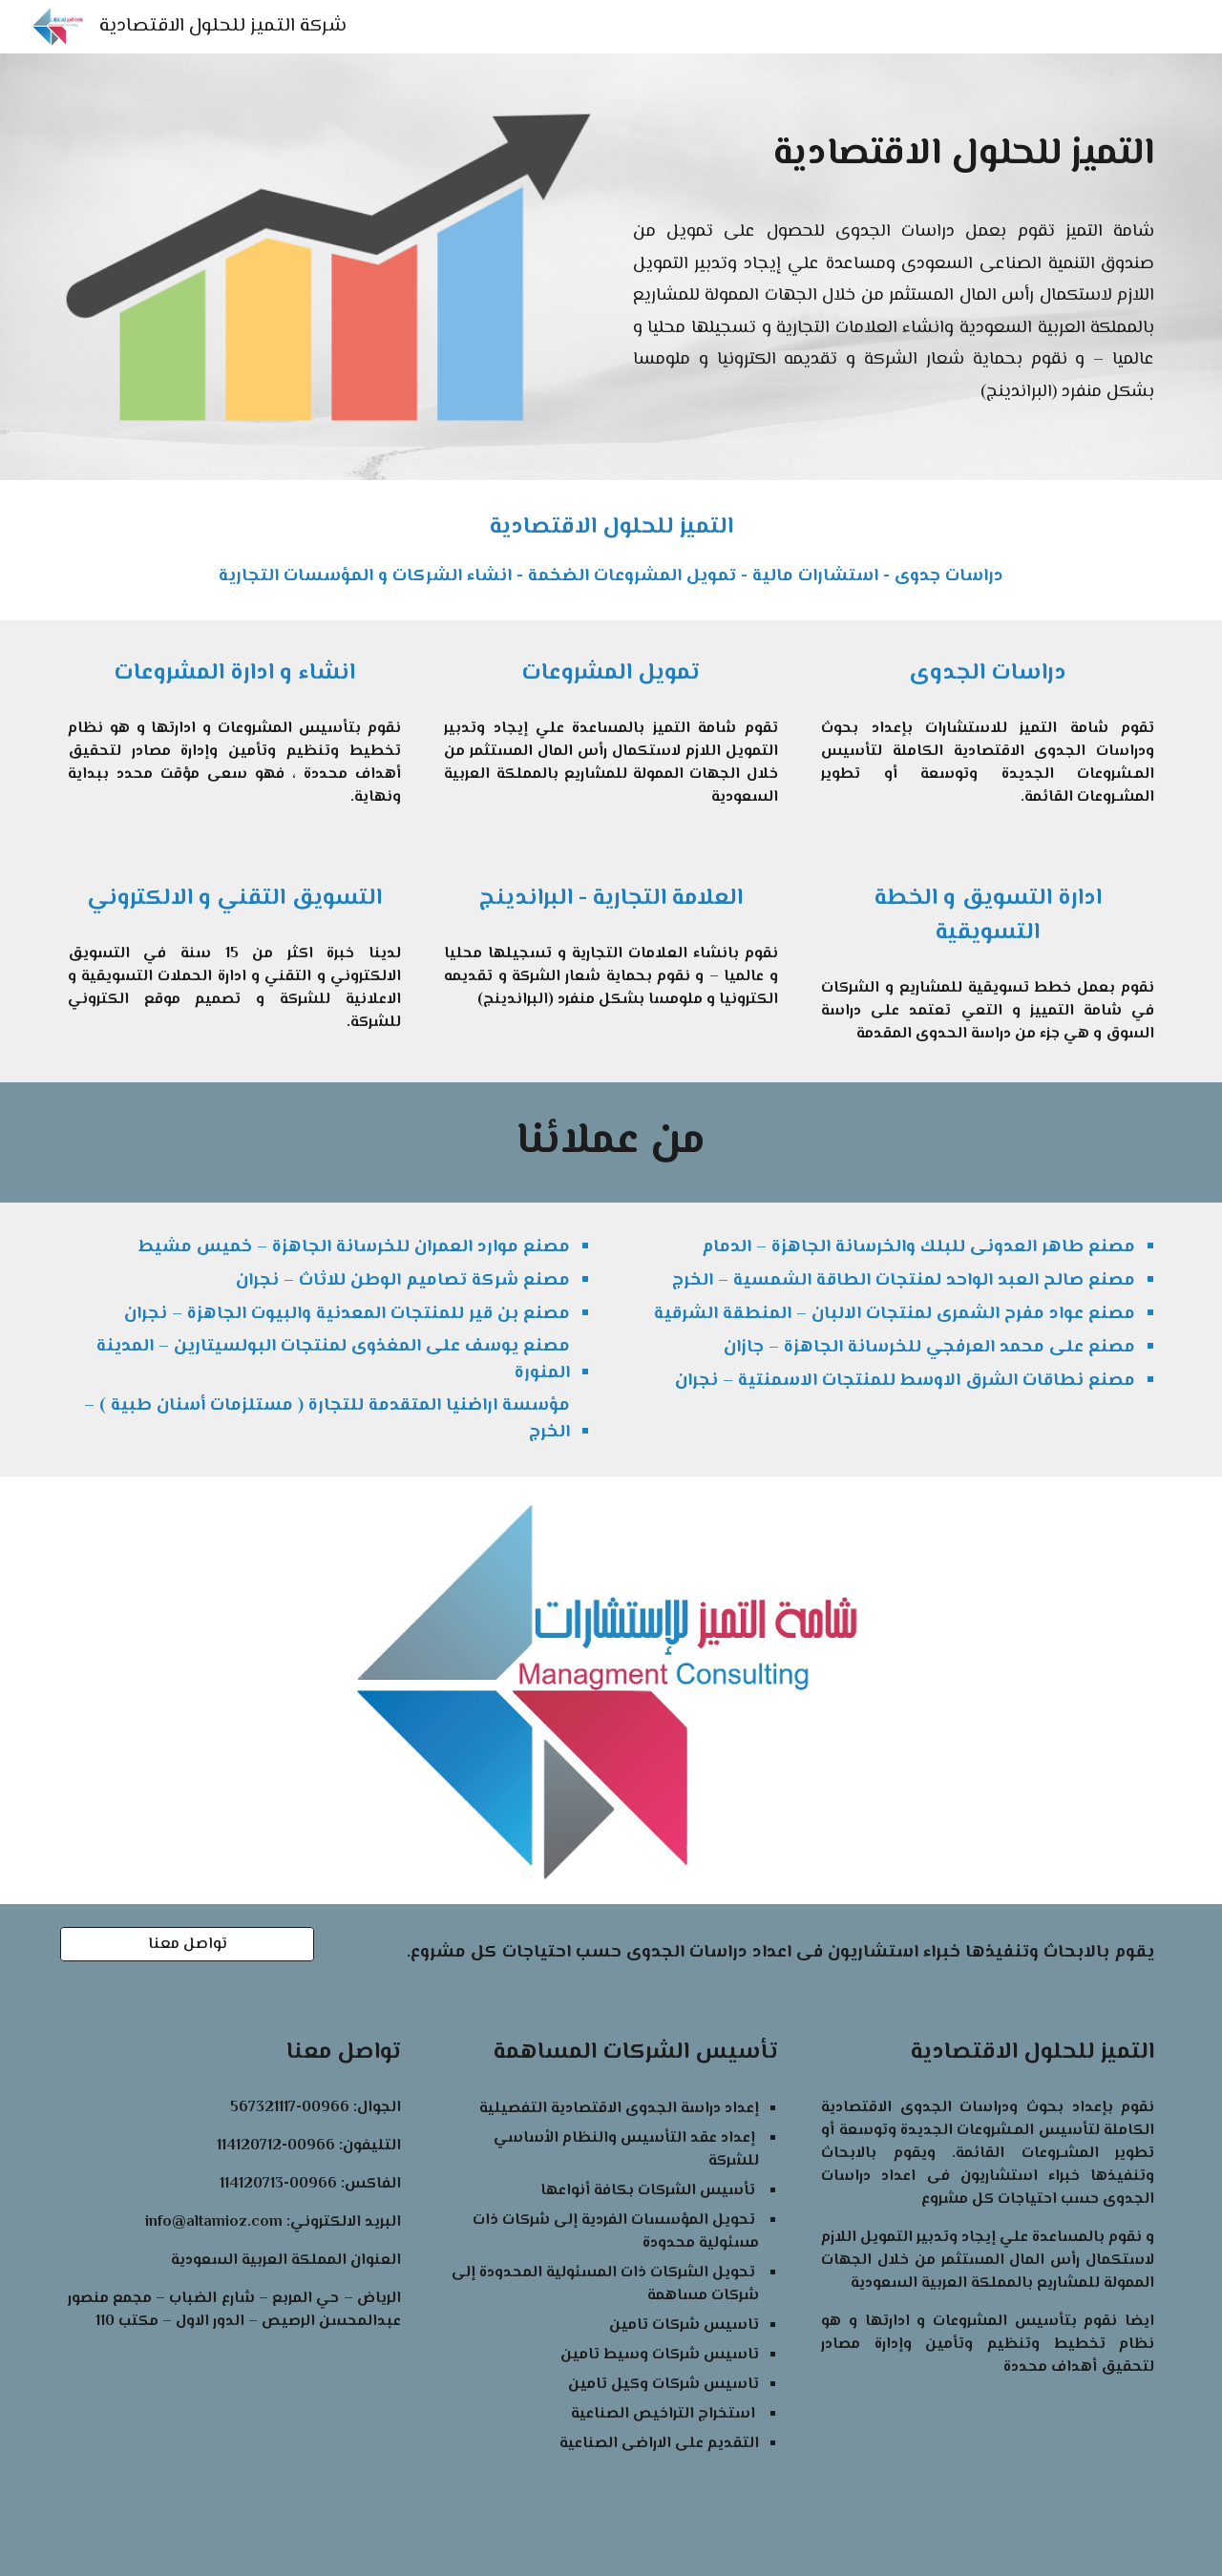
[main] (893, 154)
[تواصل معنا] (187, 1944)
